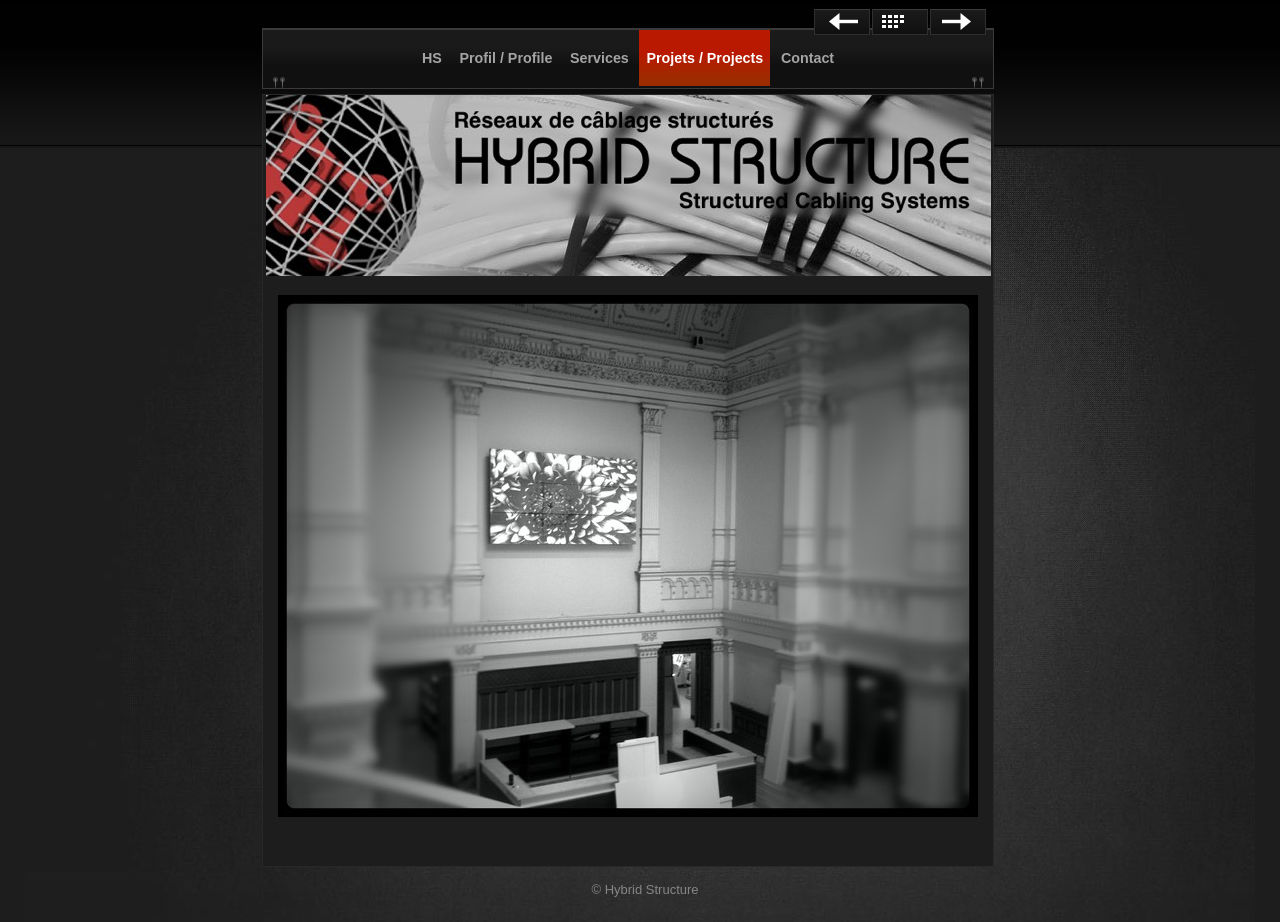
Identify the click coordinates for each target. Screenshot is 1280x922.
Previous (842, 22)
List (900, 22)
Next (958, 22)
